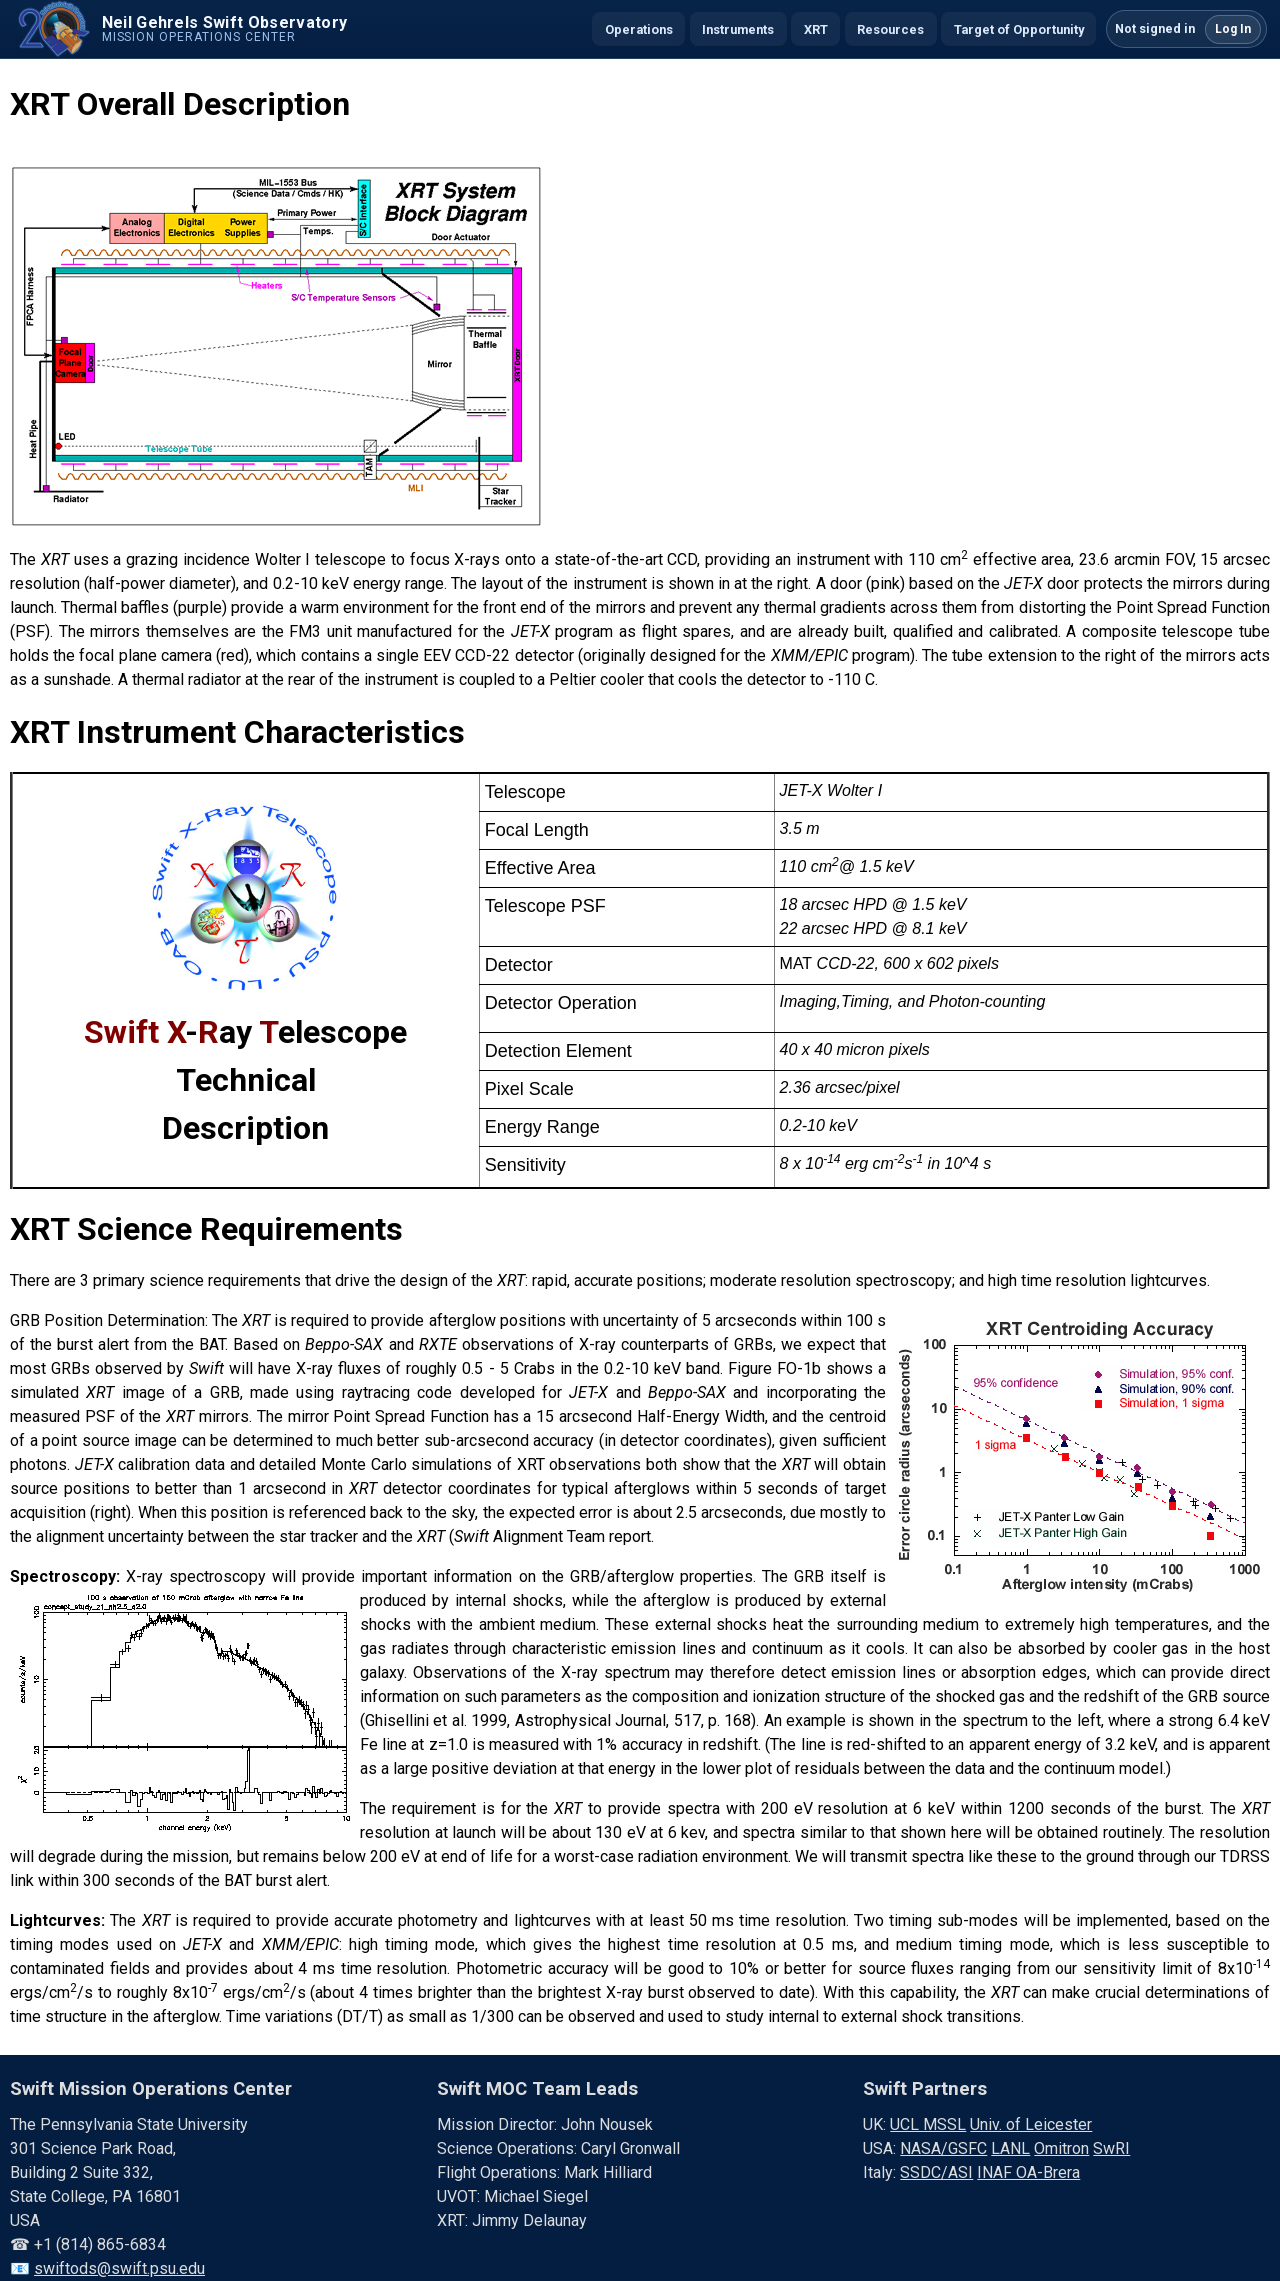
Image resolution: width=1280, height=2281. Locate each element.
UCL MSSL (928, 2124)
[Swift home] (180, 29)
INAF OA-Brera (1028, 2172)
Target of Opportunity (1019, 29)
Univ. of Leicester (1031, 2124)
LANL (1010, 2148)
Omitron (1061, 2148)
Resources (890, 29)
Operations (639, 29)
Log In (1233, 29)
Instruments (738, 29)
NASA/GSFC (943, 2148)
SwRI (1111, 2148)
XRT (816, 29)
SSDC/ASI (936, 2172)
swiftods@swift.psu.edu (119, 2268)
